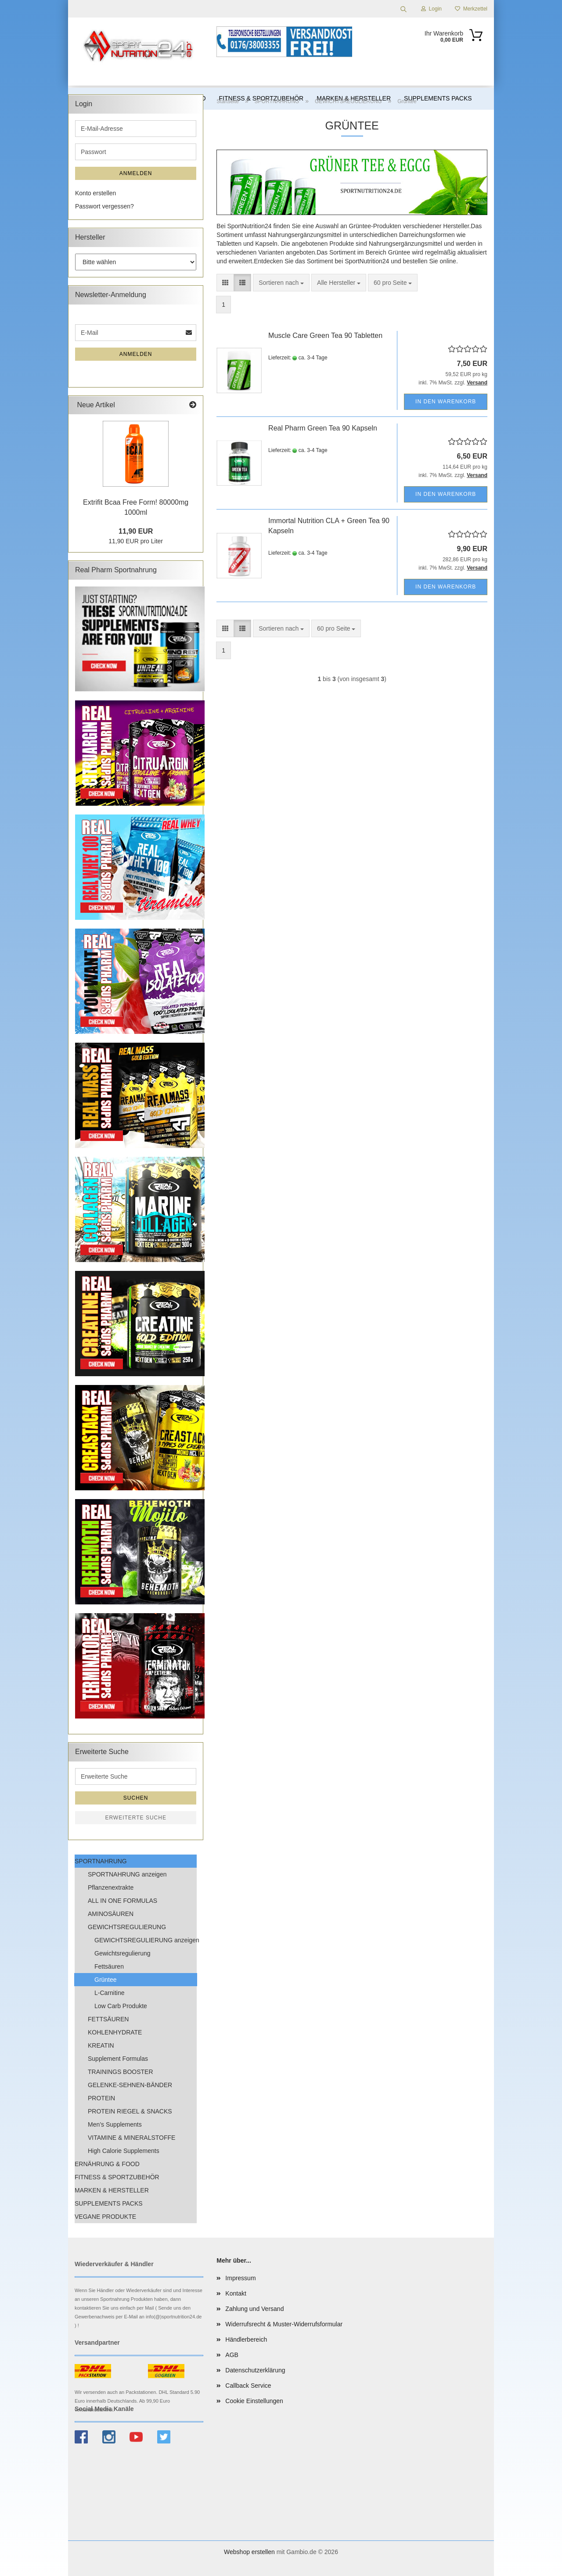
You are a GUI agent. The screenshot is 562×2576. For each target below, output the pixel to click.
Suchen (135, 1798)
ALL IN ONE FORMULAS (122, 1900)
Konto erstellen (95, 193)
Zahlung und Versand (254, 2308)
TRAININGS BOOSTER (120, 2071)
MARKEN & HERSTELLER (112, 2190)
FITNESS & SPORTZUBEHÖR (117, 2177)
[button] (225, 282)
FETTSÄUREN (108, 2019)
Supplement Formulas (118, 2058)
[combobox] (281, 282)
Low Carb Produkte (120, 2005)
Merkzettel (471, 9)
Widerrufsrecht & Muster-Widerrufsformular (283, 2324)
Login (431, 9)
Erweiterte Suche (135, 1818)
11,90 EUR (136, 531)
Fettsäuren (109, 1966)
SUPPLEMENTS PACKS (109, 2203)
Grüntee (105, 1979)
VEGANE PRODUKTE (105, 2216)
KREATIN (101, 2045)
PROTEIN (101, 2098)
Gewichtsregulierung (122, 1953)
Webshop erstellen (249, 2551)
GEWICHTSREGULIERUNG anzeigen (145, 1940)
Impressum (240, 2278)
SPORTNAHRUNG (101, 1861)
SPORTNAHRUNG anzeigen (127, 1874)
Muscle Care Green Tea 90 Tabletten (325, 335)
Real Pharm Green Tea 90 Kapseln (322, 428)
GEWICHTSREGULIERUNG (127, 1926)
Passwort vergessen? (104, 206)
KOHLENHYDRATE (115, 2032)
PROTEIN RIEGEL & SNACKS (130, 2111)
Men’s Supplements (115, 2124)
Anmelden (135, 173)
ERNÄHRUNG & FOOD (107, 2163)
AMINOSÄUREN (110, 1913)
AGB (231, 2354)
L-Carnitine (109, 1992)
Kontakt (235, 2293)
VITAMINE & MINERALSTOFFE (131, 2137)
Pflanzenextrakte (110, 1887)
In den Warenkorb (445, 401)
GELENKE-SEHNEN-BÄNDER (130, 2084)
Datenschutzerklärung (255, 2370)
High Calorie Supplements (123, 2150)
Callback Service (248, 2385)
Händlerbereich (246, 2339)
